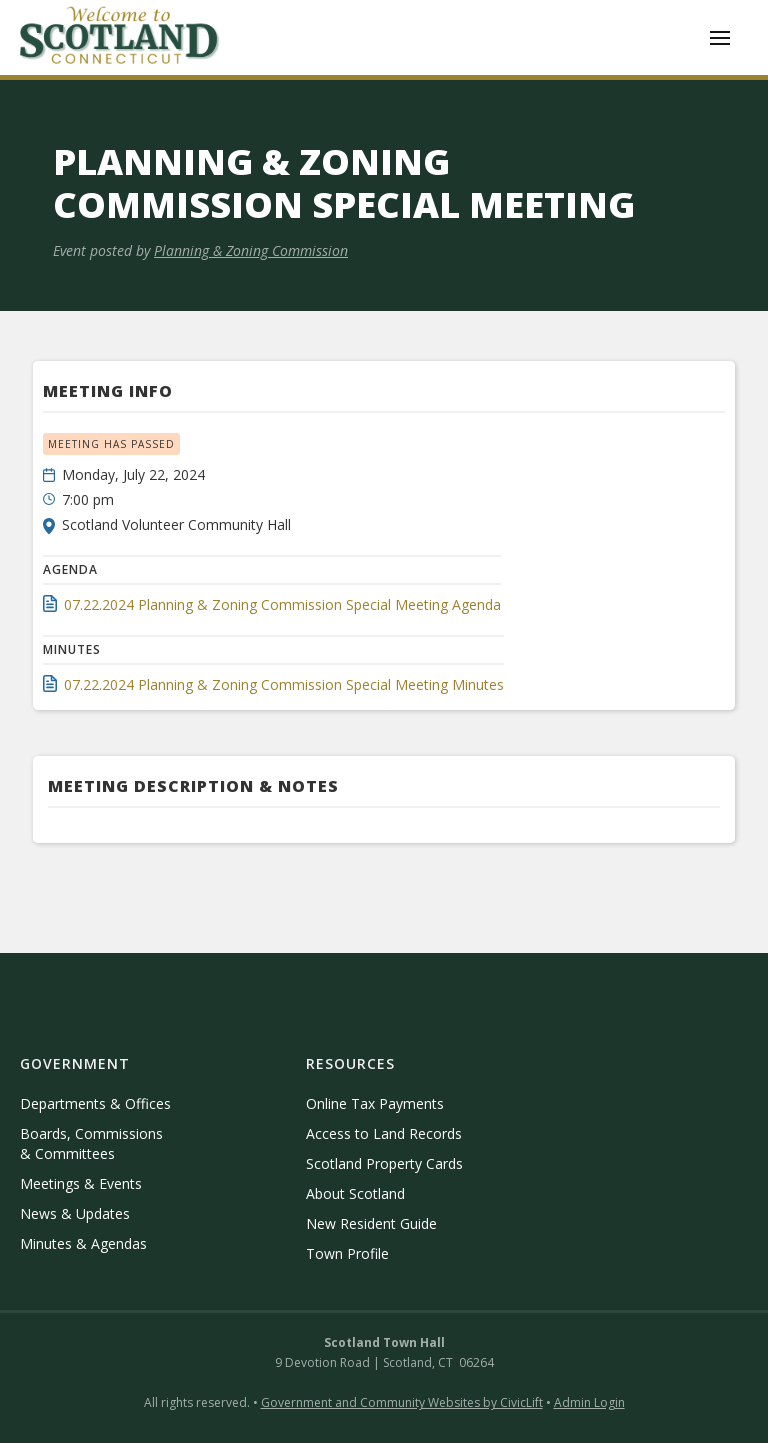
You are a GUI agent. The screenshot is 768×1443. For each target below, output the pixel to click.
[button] (720, 38)
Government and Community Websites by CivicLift (402, 1402)
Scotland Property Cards (384, 1163)
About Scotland (355, 1193)
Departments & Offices (95, 1103)
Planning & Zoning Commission (251, 250)
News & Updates (75, 1213)
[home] (120, 37)
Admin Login (589, 1402)
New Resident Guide (371, 1223)
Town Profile (347, 1253)
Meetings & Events (81, 1183)
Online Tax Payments (375, 1103)
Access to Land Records (384, 1133)
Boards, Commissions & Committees (91, 1143)
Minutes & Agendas (83, 1243)
